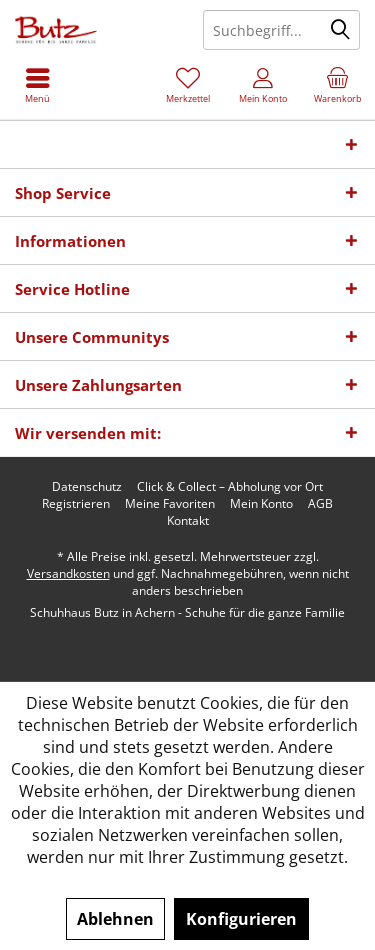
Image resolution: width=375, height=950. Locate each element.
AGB (320, 504)
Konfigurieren (241, 919)
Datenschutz (87, 487)
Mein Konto (261, 504)
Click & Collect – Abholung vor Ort (230, 487)
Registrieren (76, 504)
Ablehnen (115, 919)
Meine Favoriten (170, 504)
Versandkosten (68, 573)
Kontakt (188, 521)
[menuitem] (337, 85)
